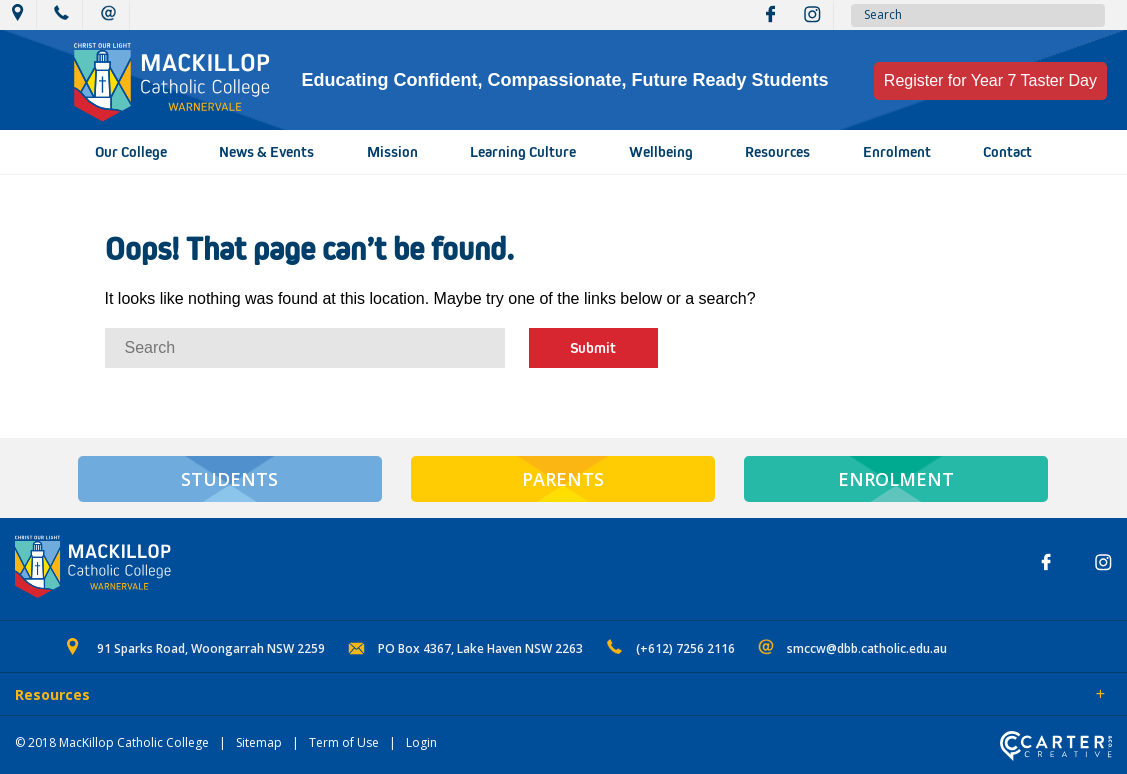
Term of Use (344, 742)
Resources (777, 152)
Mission (392, 152)
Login (421, 742)
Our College (131, 152)
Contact (1007, 152)
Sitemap (259, 742)
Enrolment (897, 152)
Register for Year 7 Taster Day (990, 80)
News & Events (266, 152)
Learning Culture (523, 152)
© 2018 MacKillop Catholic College (112, 742)
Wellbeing (661, 152)
